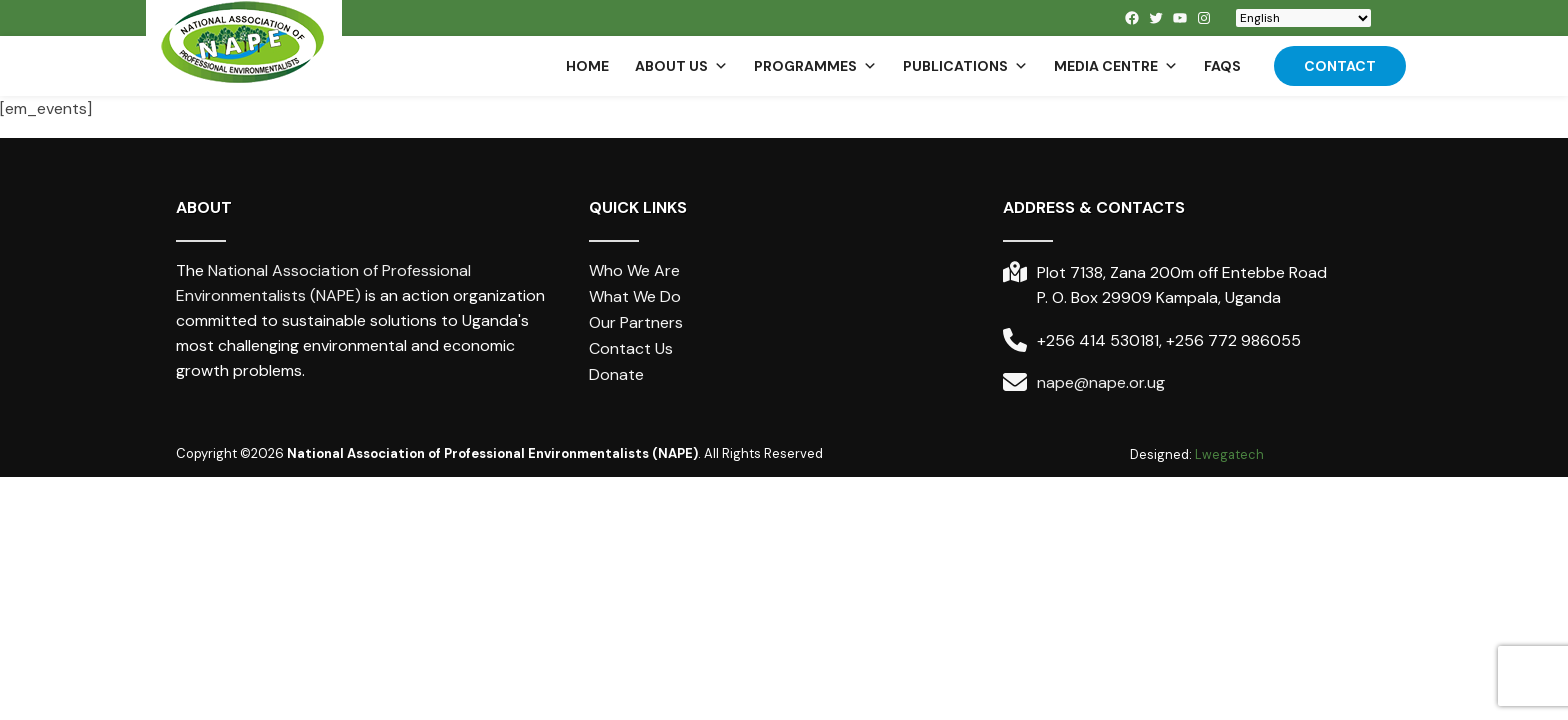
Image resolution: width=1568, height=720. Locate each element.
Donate (616, 374)
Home (587, 66)
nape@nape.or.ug (1101, 382)
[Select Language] (1303, 18)
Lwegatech (1229, 454)
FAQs (1222, 66)
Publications (965, 66)
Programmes (815, 66)
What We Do (635, 296)
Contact (1340, 66)
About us (681, 66)
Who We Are (634, 270)
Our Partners (636, 322)
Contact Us (631, 348)
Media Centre (1116, 66)
